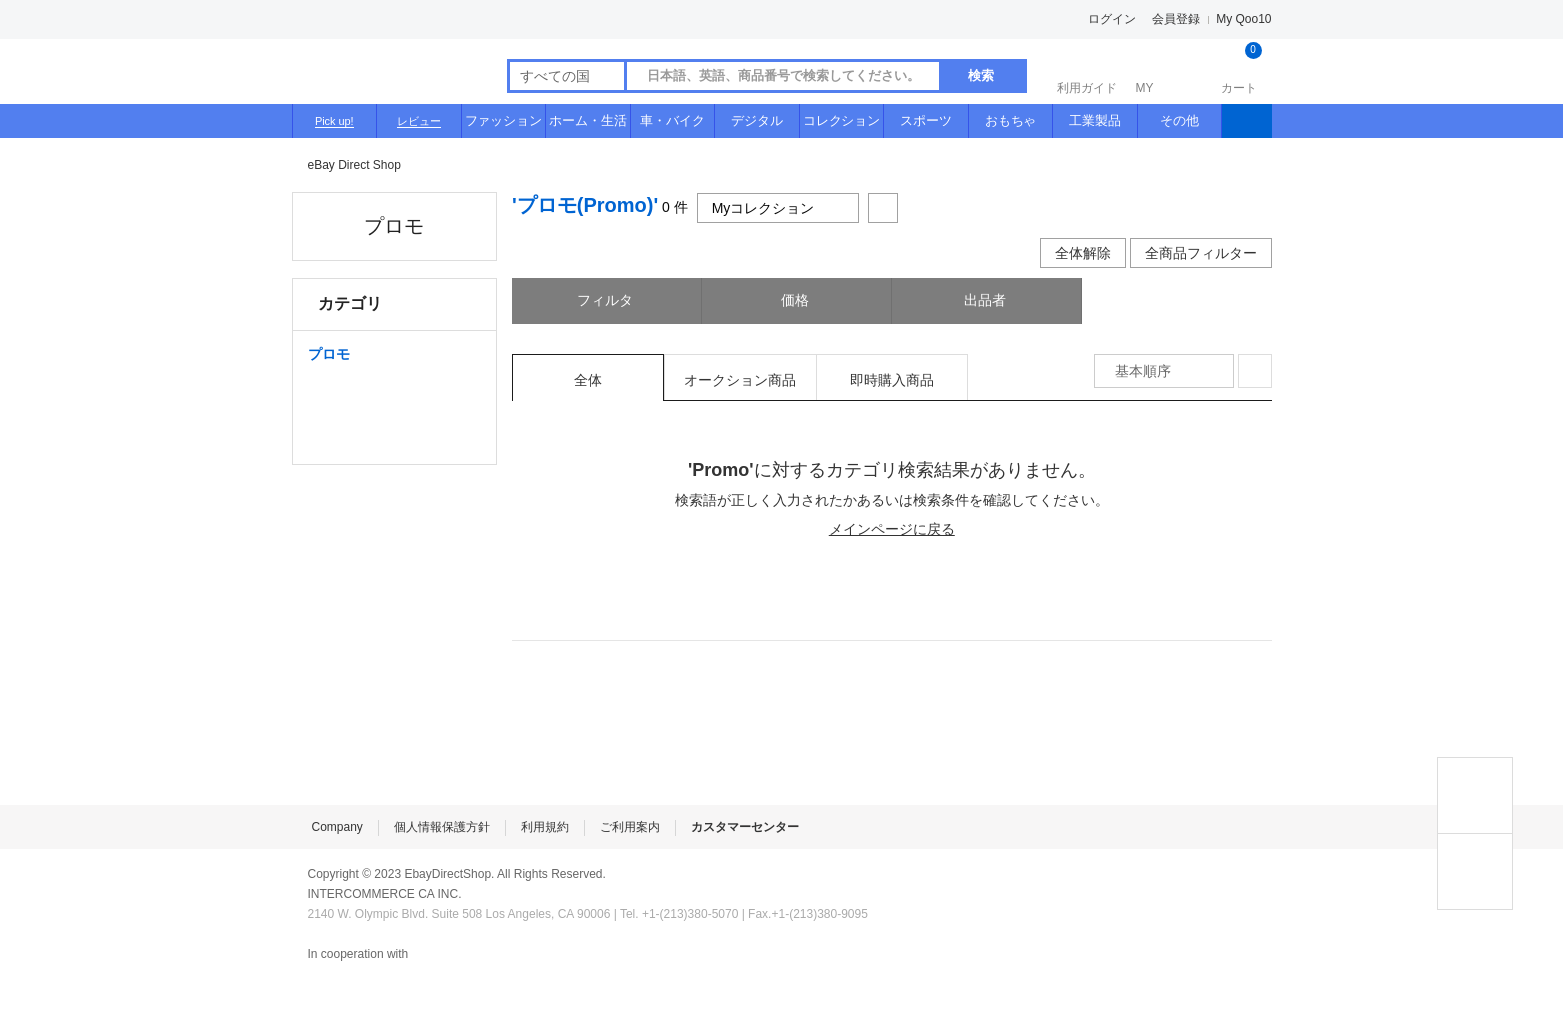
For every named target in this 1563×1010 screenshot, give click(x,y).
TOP (1475, 795)
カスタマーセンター (745, 827)
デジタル (757, 120)
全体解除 (1083, 253)
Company (337, 827)
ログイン (1112, 19)
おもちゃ (1011, 120)
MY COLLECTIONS (1475, 871)
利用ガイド (1087, 69)
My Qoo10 (1243, 19)
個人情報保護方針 (442, 827)
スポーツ (926, 120)
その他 (1179, 120)
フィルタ (607, 300)
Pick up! (334, 121)
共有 (883, 208)
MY (1163, 69)
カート (1239, 69)
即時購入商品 (892, 380)
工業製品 (1095, 120)
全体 (588, 380)
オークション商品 (740, 380)
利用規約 (545, 827)
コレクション (842, 120)
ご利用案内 (630, 827)
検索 (981, 75)
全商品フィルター (1201, 253)
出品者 (987, 300)
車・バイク (672, 120)
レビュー (419, 121)
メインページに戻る (892, 529)
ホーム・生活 (588, 120)
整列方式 (1255, 371)
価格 (797, 300)
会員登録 (1176, 19)
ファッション (504, 120)
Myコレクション (778, 208)
